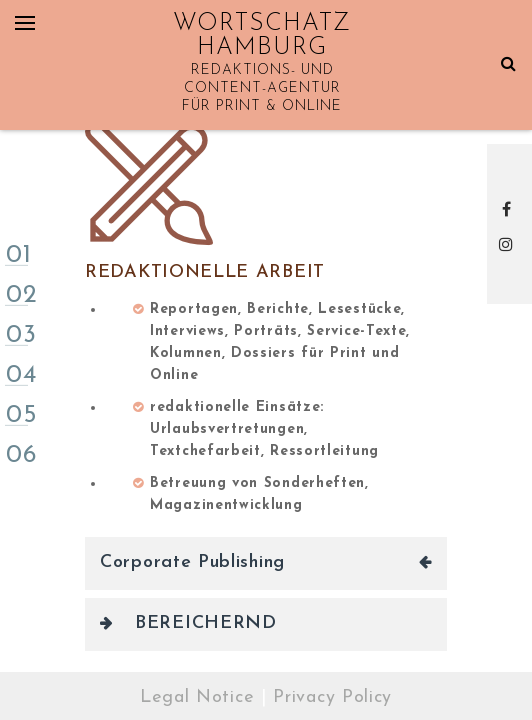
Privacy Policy (332, 697)
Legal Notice (197, 697)
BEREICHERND (206, 623)
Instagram (509, 244)
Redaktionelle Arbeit (205, 272)
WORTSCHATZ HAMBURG (262, 36)
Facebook (509, 209)
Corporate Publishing (192, 562)
